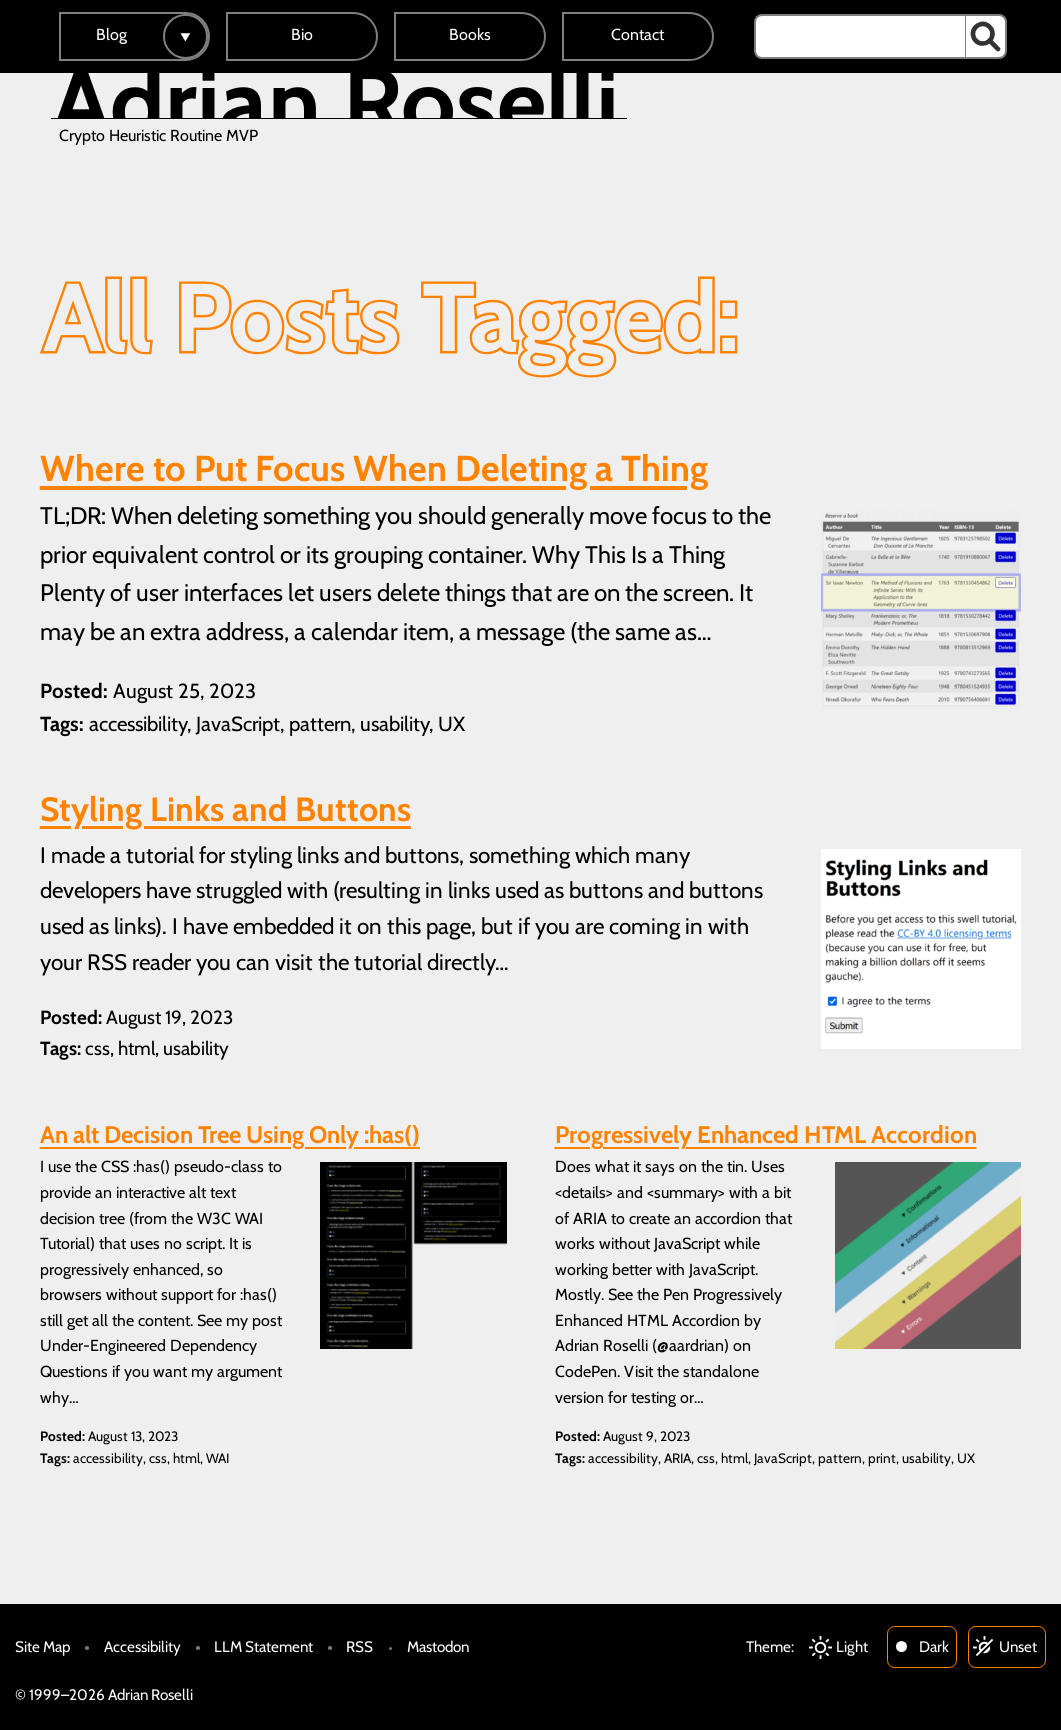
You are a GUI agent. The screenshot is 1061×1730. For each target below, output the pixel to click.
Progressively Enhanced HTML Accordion (766, 1134)
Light (852, 1646)
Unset (1018, 1646)
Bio (302, 34)
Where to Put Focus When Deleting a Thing (374, 468)
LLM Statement (263, 1646)
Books (470, 34)
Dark (934, 1646)
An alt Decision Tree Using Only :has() (230, 1134)
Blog (111, 34)
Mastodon (438, 1646)
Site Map (42, 1646)
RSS (359, 1646)
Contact (637, 34)
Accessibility (142, 1646)
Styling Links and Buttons (225, 809)
